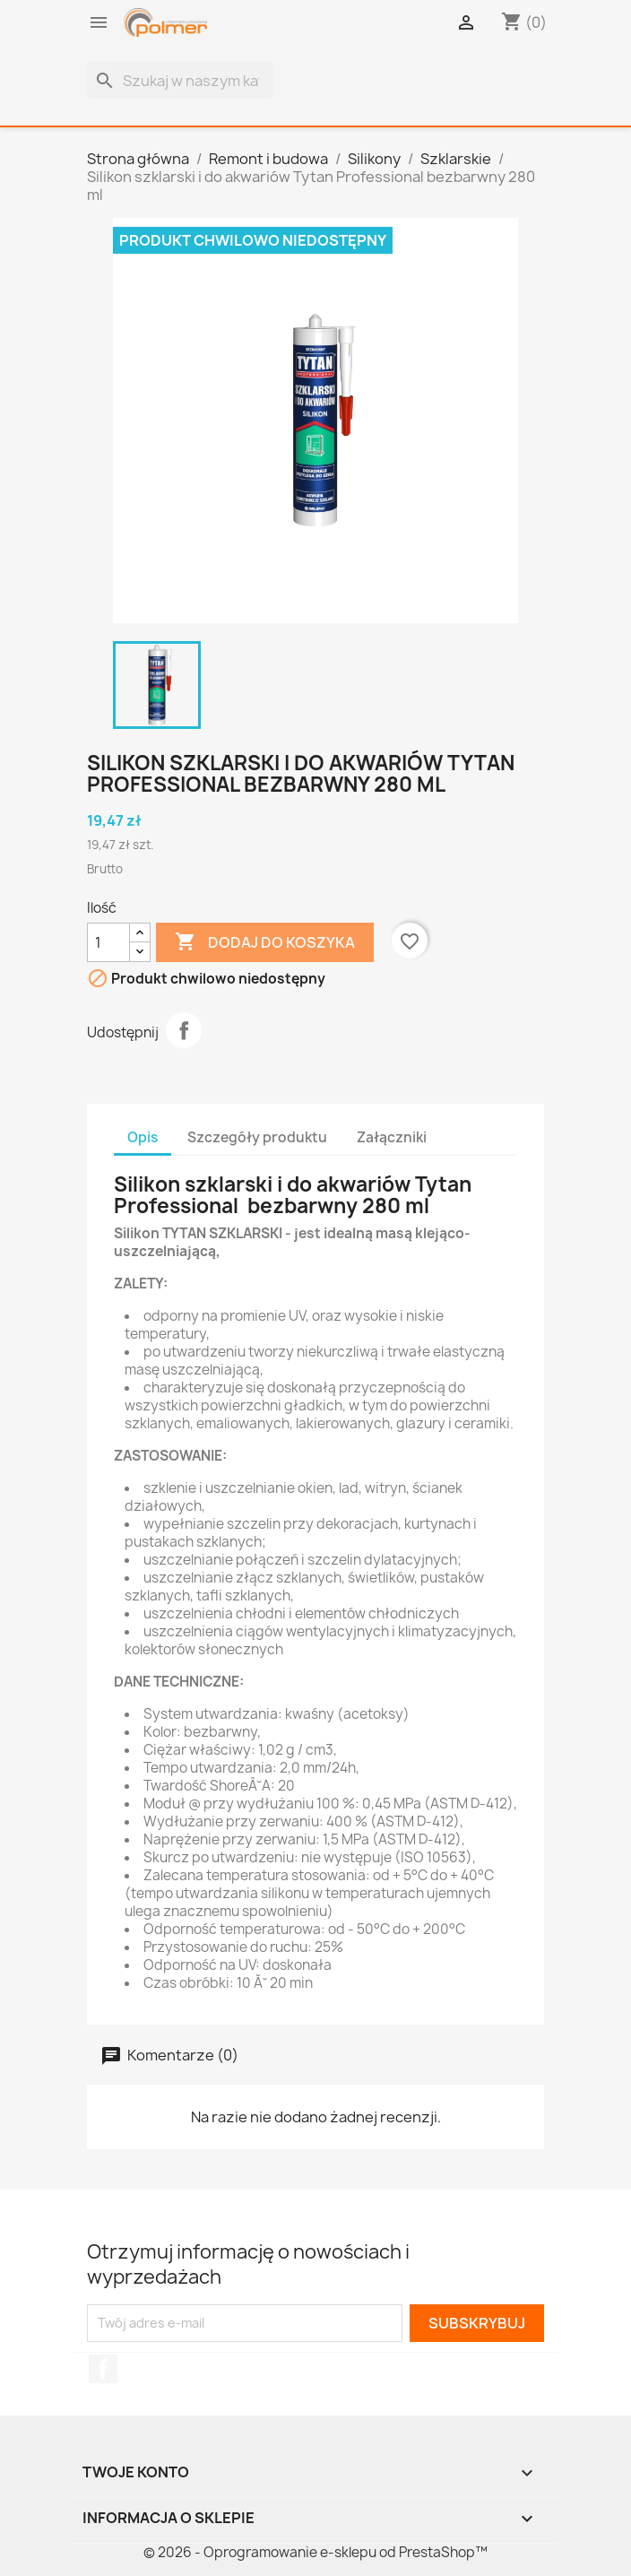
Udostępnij (184, 1030)
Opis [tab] (142, 1137)
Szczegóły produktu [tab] (257, 1137)
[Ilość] (108, 942)
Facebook (103, 2369)
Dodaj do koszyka (265, 942)
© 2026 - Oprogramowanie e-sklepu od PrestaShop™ (315, 2552)
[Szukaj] (180, 81)
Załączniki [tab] (392, 1137)
